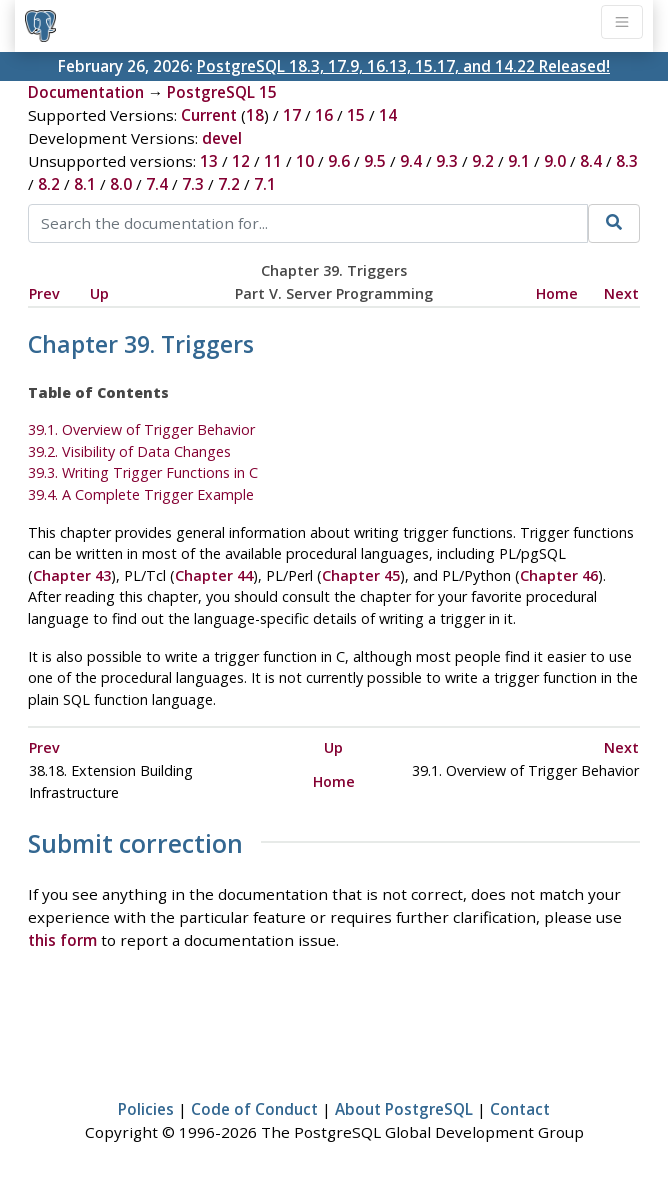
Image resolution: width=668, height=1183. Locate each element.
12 (241, 161)
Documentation (86, 92)
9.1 (519, 161)
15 (356, 115)
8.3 (627, 161)
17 (292, 115)
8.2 (49, 184)
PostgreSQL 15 (222, 92)
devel (222, 138)
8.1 (85, 184)
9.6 (339, 161)
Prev (44, 293)
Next (621, 293)
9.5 (375, 161)
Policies (146, 1109)
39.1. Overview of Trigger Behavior (141, 429)
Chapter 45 (361, 575)
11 (273, 161)
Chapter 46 (559, 575)
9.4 (411, 161)
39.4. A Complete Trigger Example (141, 494)
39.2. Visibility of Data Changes (129, 451)
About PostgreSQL (404, 1109)
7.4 (157, 184)
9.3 (447, 161)
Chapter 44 (214, 575)
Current (209, 115)
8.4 (591, 161)
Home (557, 293)
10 (305, 161)
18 (255, 115)
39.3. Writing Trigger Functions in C (143, 472)
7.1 (265, 184)
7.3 (193, 184)
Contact (520, 1109)
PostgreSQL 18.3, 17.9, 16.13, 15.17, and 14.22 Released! (403, 66)
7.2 (229, 184)
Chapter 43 (72, 575)
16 (324, 115)
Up (99, 293)
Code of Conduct (254, 1109)
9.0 (555, 161)
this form (62, 940)
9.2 (483, 161)
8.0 (121, 184)
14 (388, 115)
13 (209, 161)
